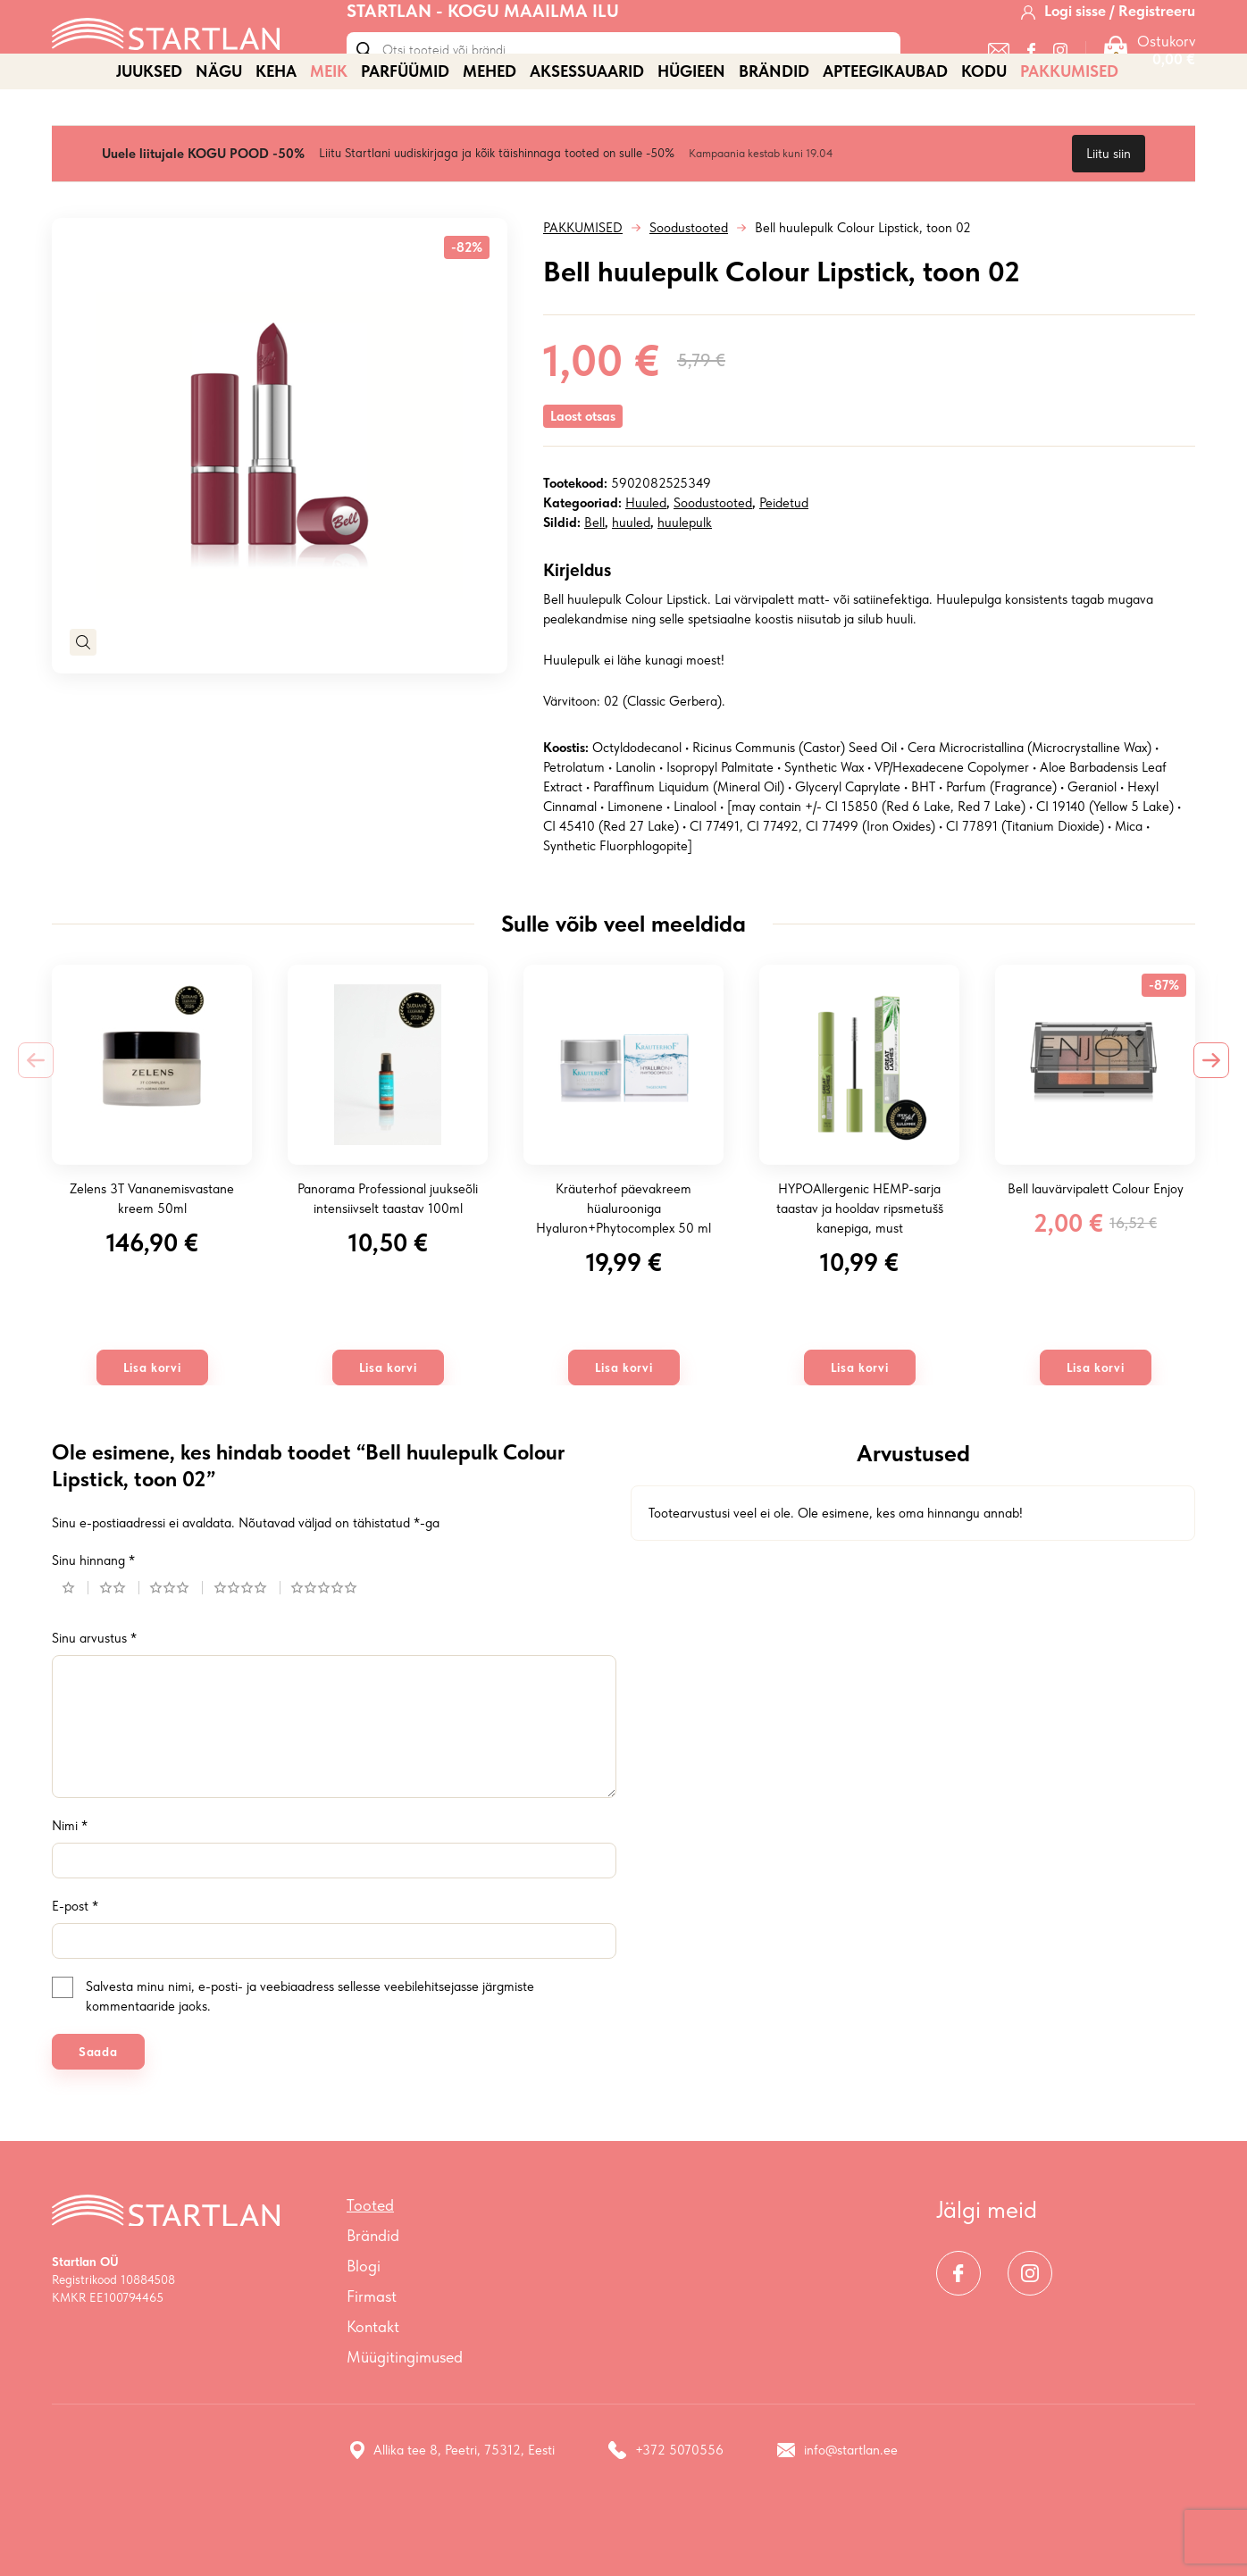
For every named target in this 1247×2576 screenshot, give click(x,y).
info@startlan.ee (837, 2513)
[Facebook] (1031, 74)
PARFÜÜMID (405, 133)
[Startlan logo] (166, 56)
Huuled (645, 565)
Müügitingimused (405, 2419)
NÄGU (219, 133)
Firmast (372, 2358)
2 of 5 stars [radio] (119, 1650)
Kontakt (373, 2388)
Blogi (364, 2328)
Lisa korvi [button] (152, 1430)
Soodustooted (688, 290)
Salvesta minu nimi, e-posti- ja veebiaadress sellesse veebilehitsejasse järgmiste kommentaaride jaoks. (310, 2059)
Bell (594, 585)
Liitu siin (1108, 216)
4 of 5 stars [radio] (246, 1650)
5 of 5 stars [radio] (330, 1650)
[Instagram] (1060, 74)
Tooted (370, 2267)
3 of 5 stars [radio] (176, 1650)
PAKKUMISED (1069, 133)
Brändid (774, 133)
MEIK (328, 133)
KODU (984, 133)
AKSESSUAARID (587, 133)
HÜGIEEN (691, 133)
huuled (631, 585)
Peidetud (783, 565)
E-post (75, 1969)
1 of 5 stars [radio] (75, 1650)
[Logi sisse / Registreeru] (1108, 35)
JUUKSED (149, 133)
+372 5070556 (666, 2513)
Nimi (70, 1888)
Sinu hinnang (93, 1623)
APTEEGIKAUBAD (885, 133)
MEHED (489, 133)
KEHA (276, 133)
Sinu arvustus (94, 1701)
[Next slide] (1211, 1123)
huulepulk (684, 585)
